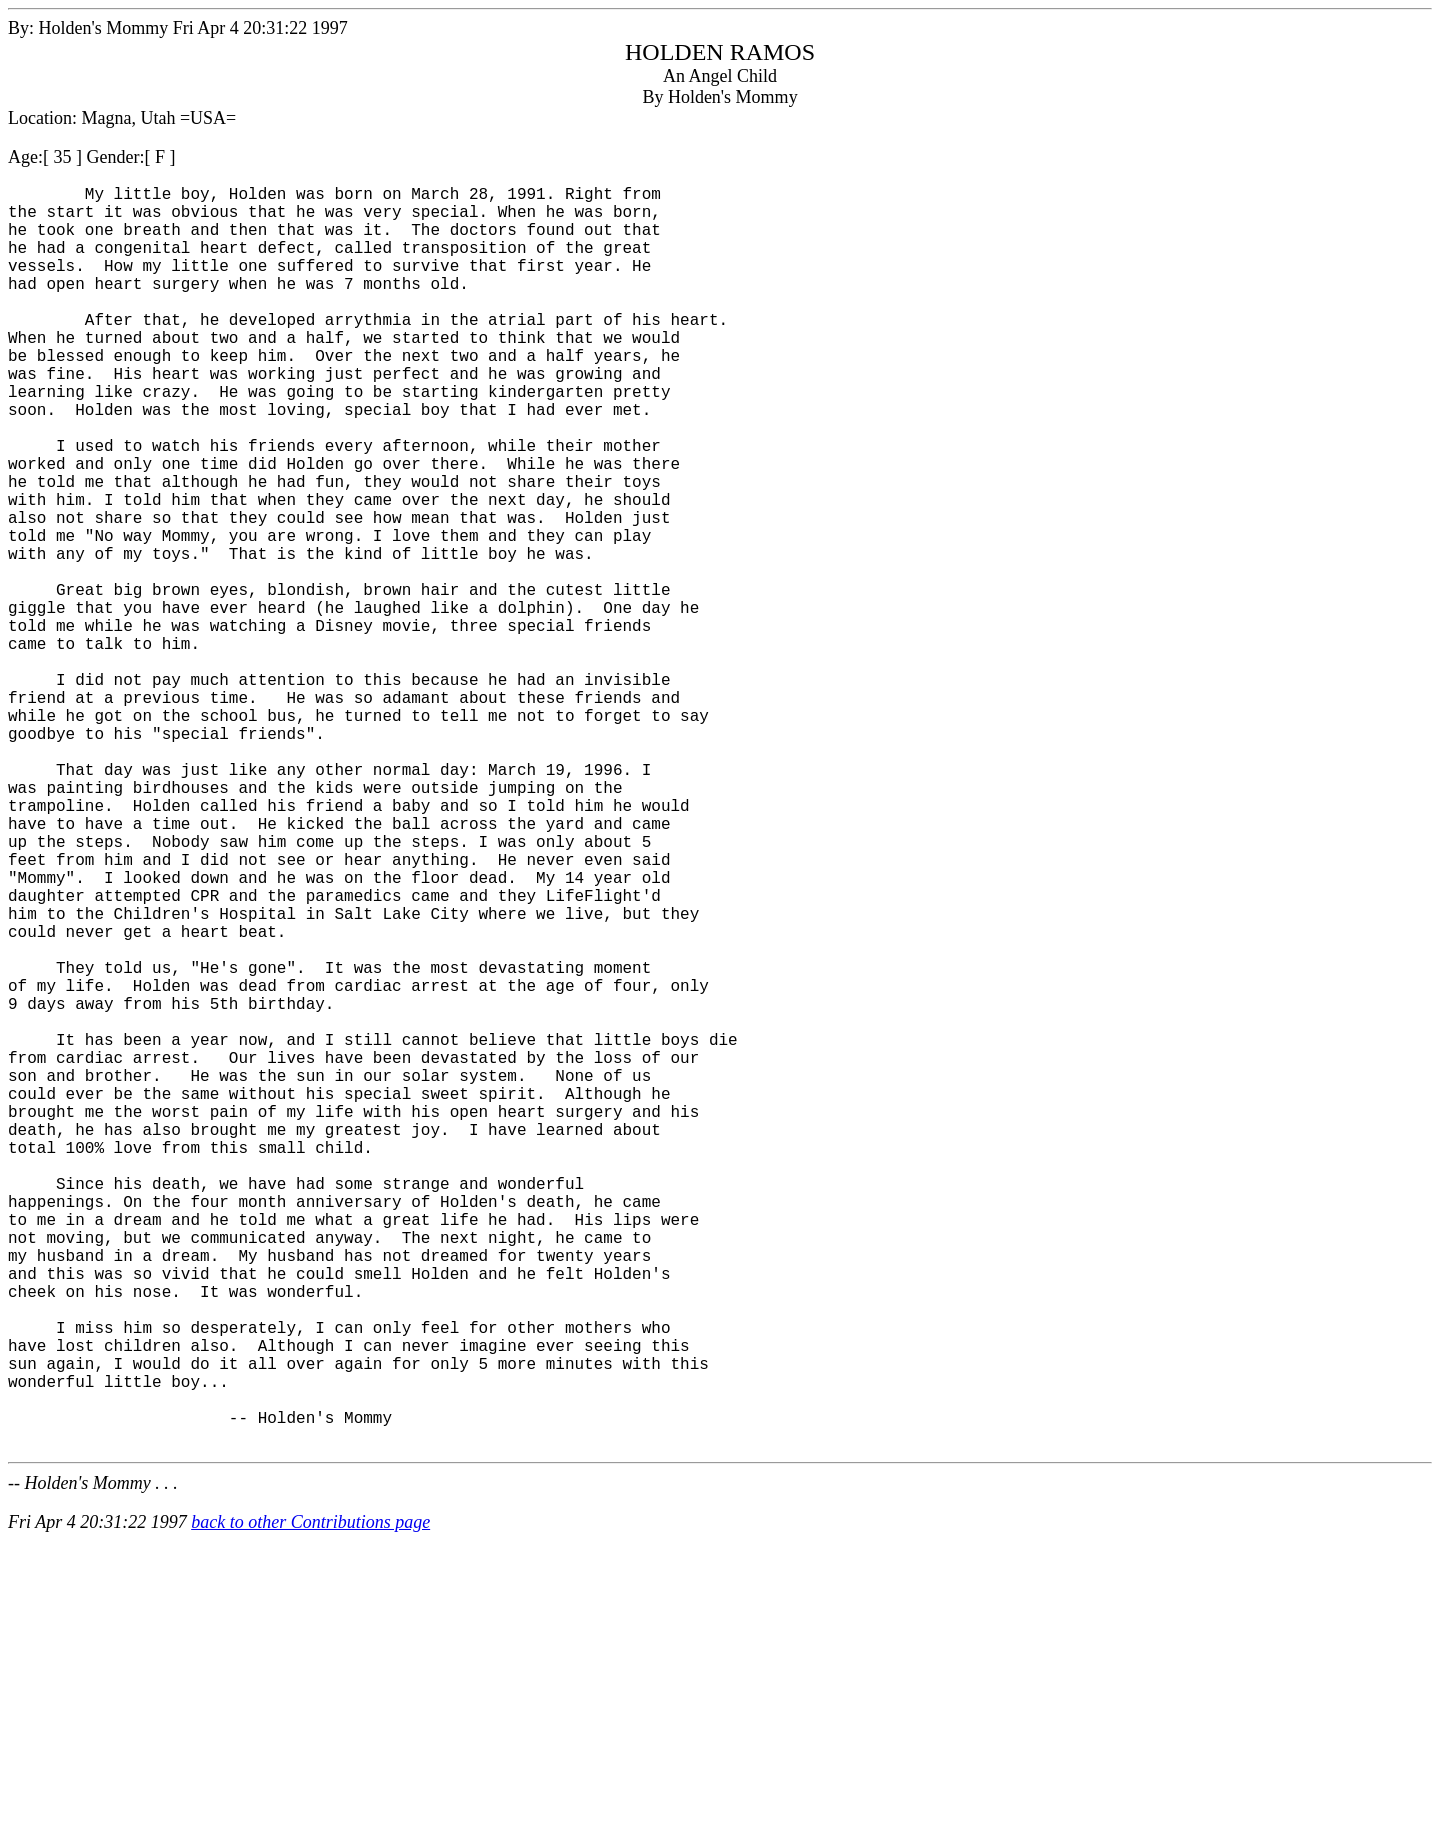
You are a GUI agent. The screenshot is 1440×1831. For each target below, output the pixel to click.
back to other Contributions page (310, 1802)
